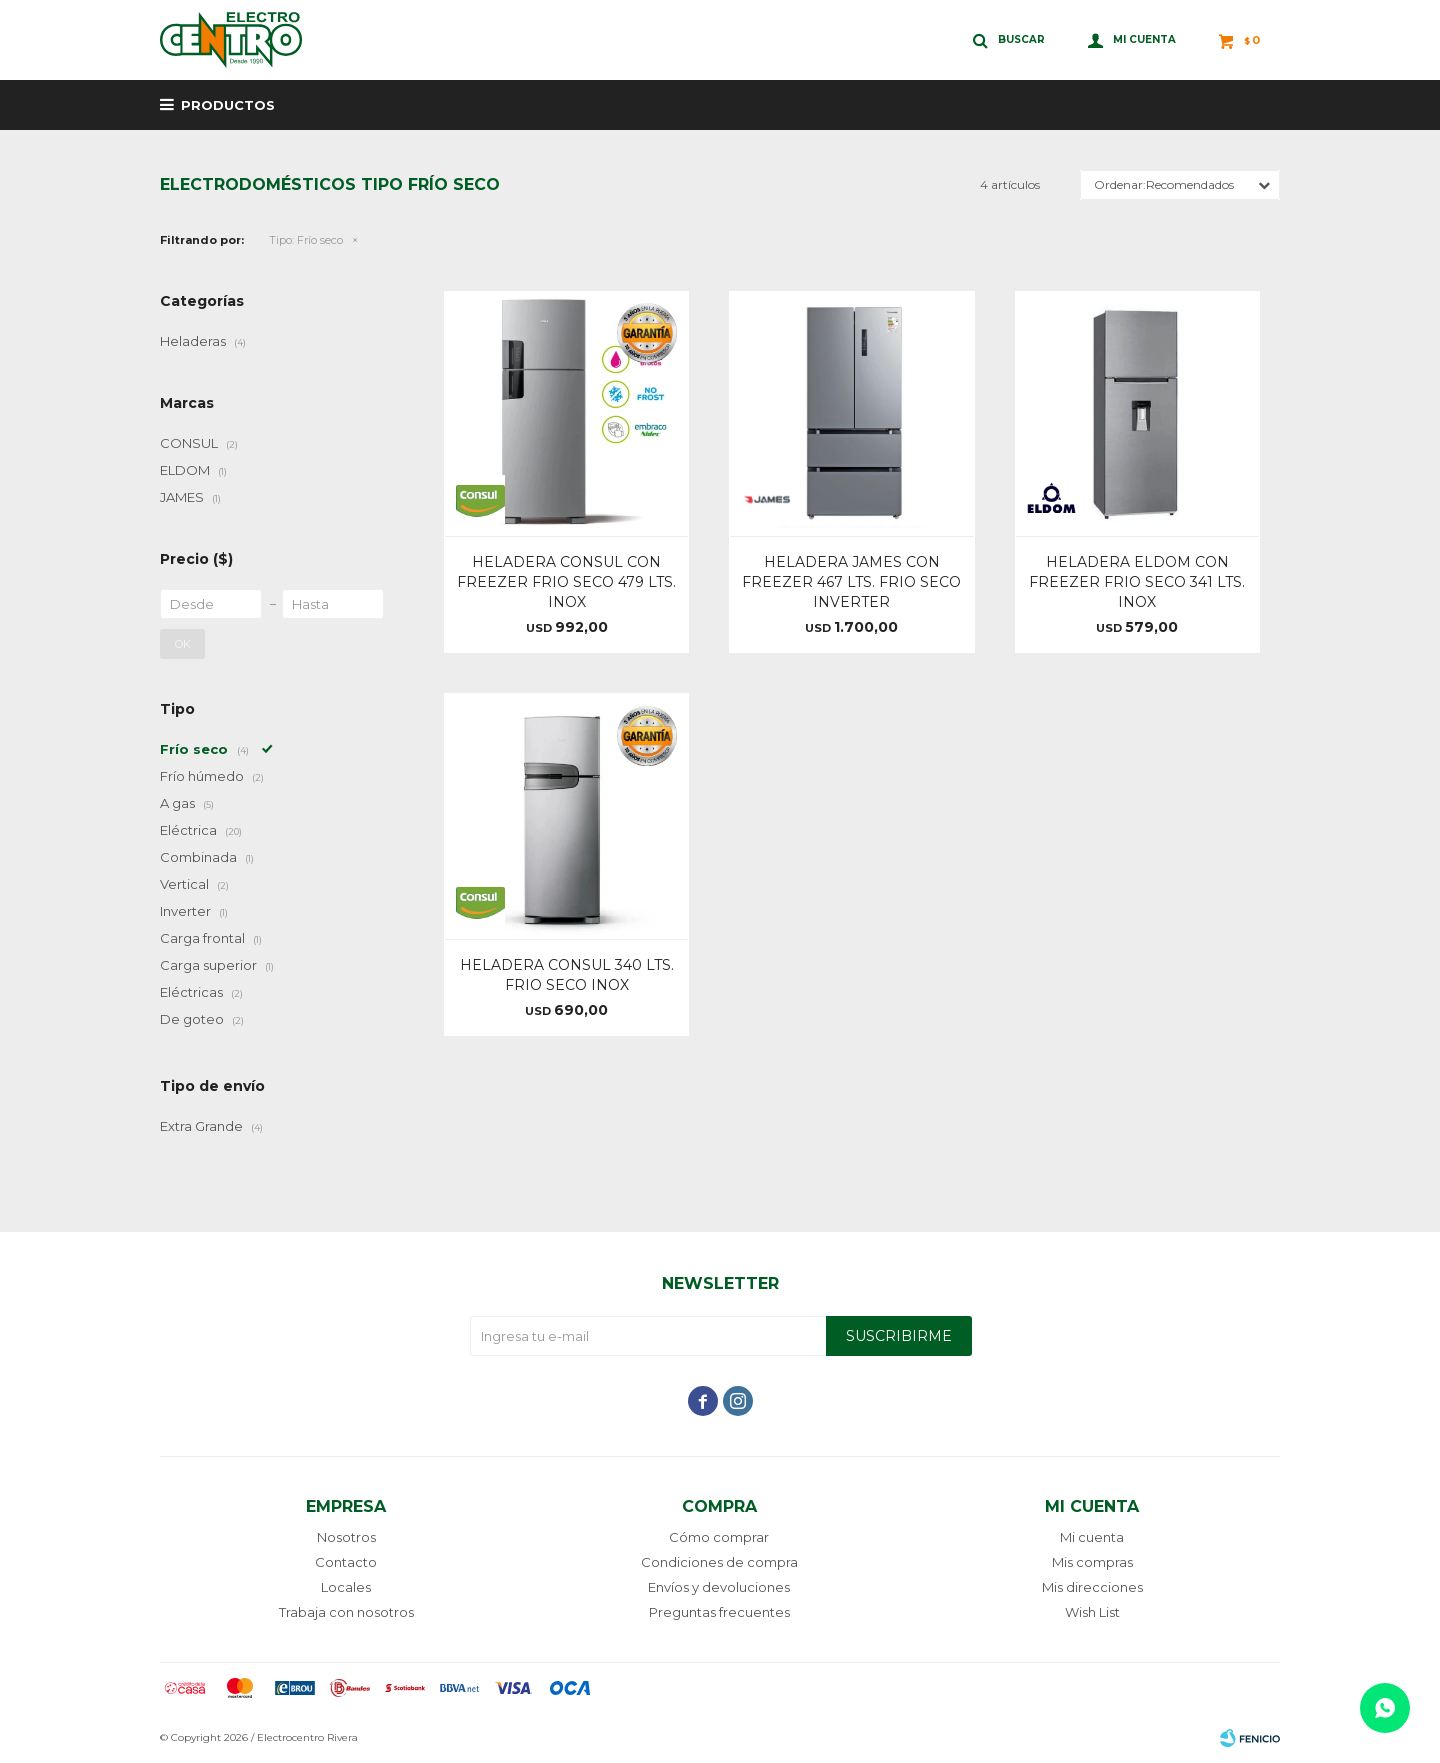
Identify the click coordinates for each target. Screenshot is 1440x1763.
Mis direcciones (1092, 1587)
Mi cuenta (1092, 1537)
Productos (228, 105)
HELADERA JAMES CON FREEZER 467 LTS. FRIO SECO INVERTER (851, 582)
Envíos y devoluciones (719, 1587)
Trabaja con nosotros (346, 1612)
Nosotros (346, 1537)
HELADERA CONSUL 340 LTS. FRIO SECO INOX (567, 975)
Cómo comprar (719, 1537)
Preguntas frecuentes (719, 1612)
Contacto (346, 1562)
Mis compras (1092, 1562)
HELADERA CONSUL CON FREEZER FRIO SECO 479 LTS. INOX (566, 582)
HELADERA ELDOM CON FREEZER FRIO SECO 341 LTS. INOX (1137, 582)
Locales (346, 1587)
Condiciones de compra (719, 1562)
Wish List (1092, 1612)
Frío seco (306, 240)
